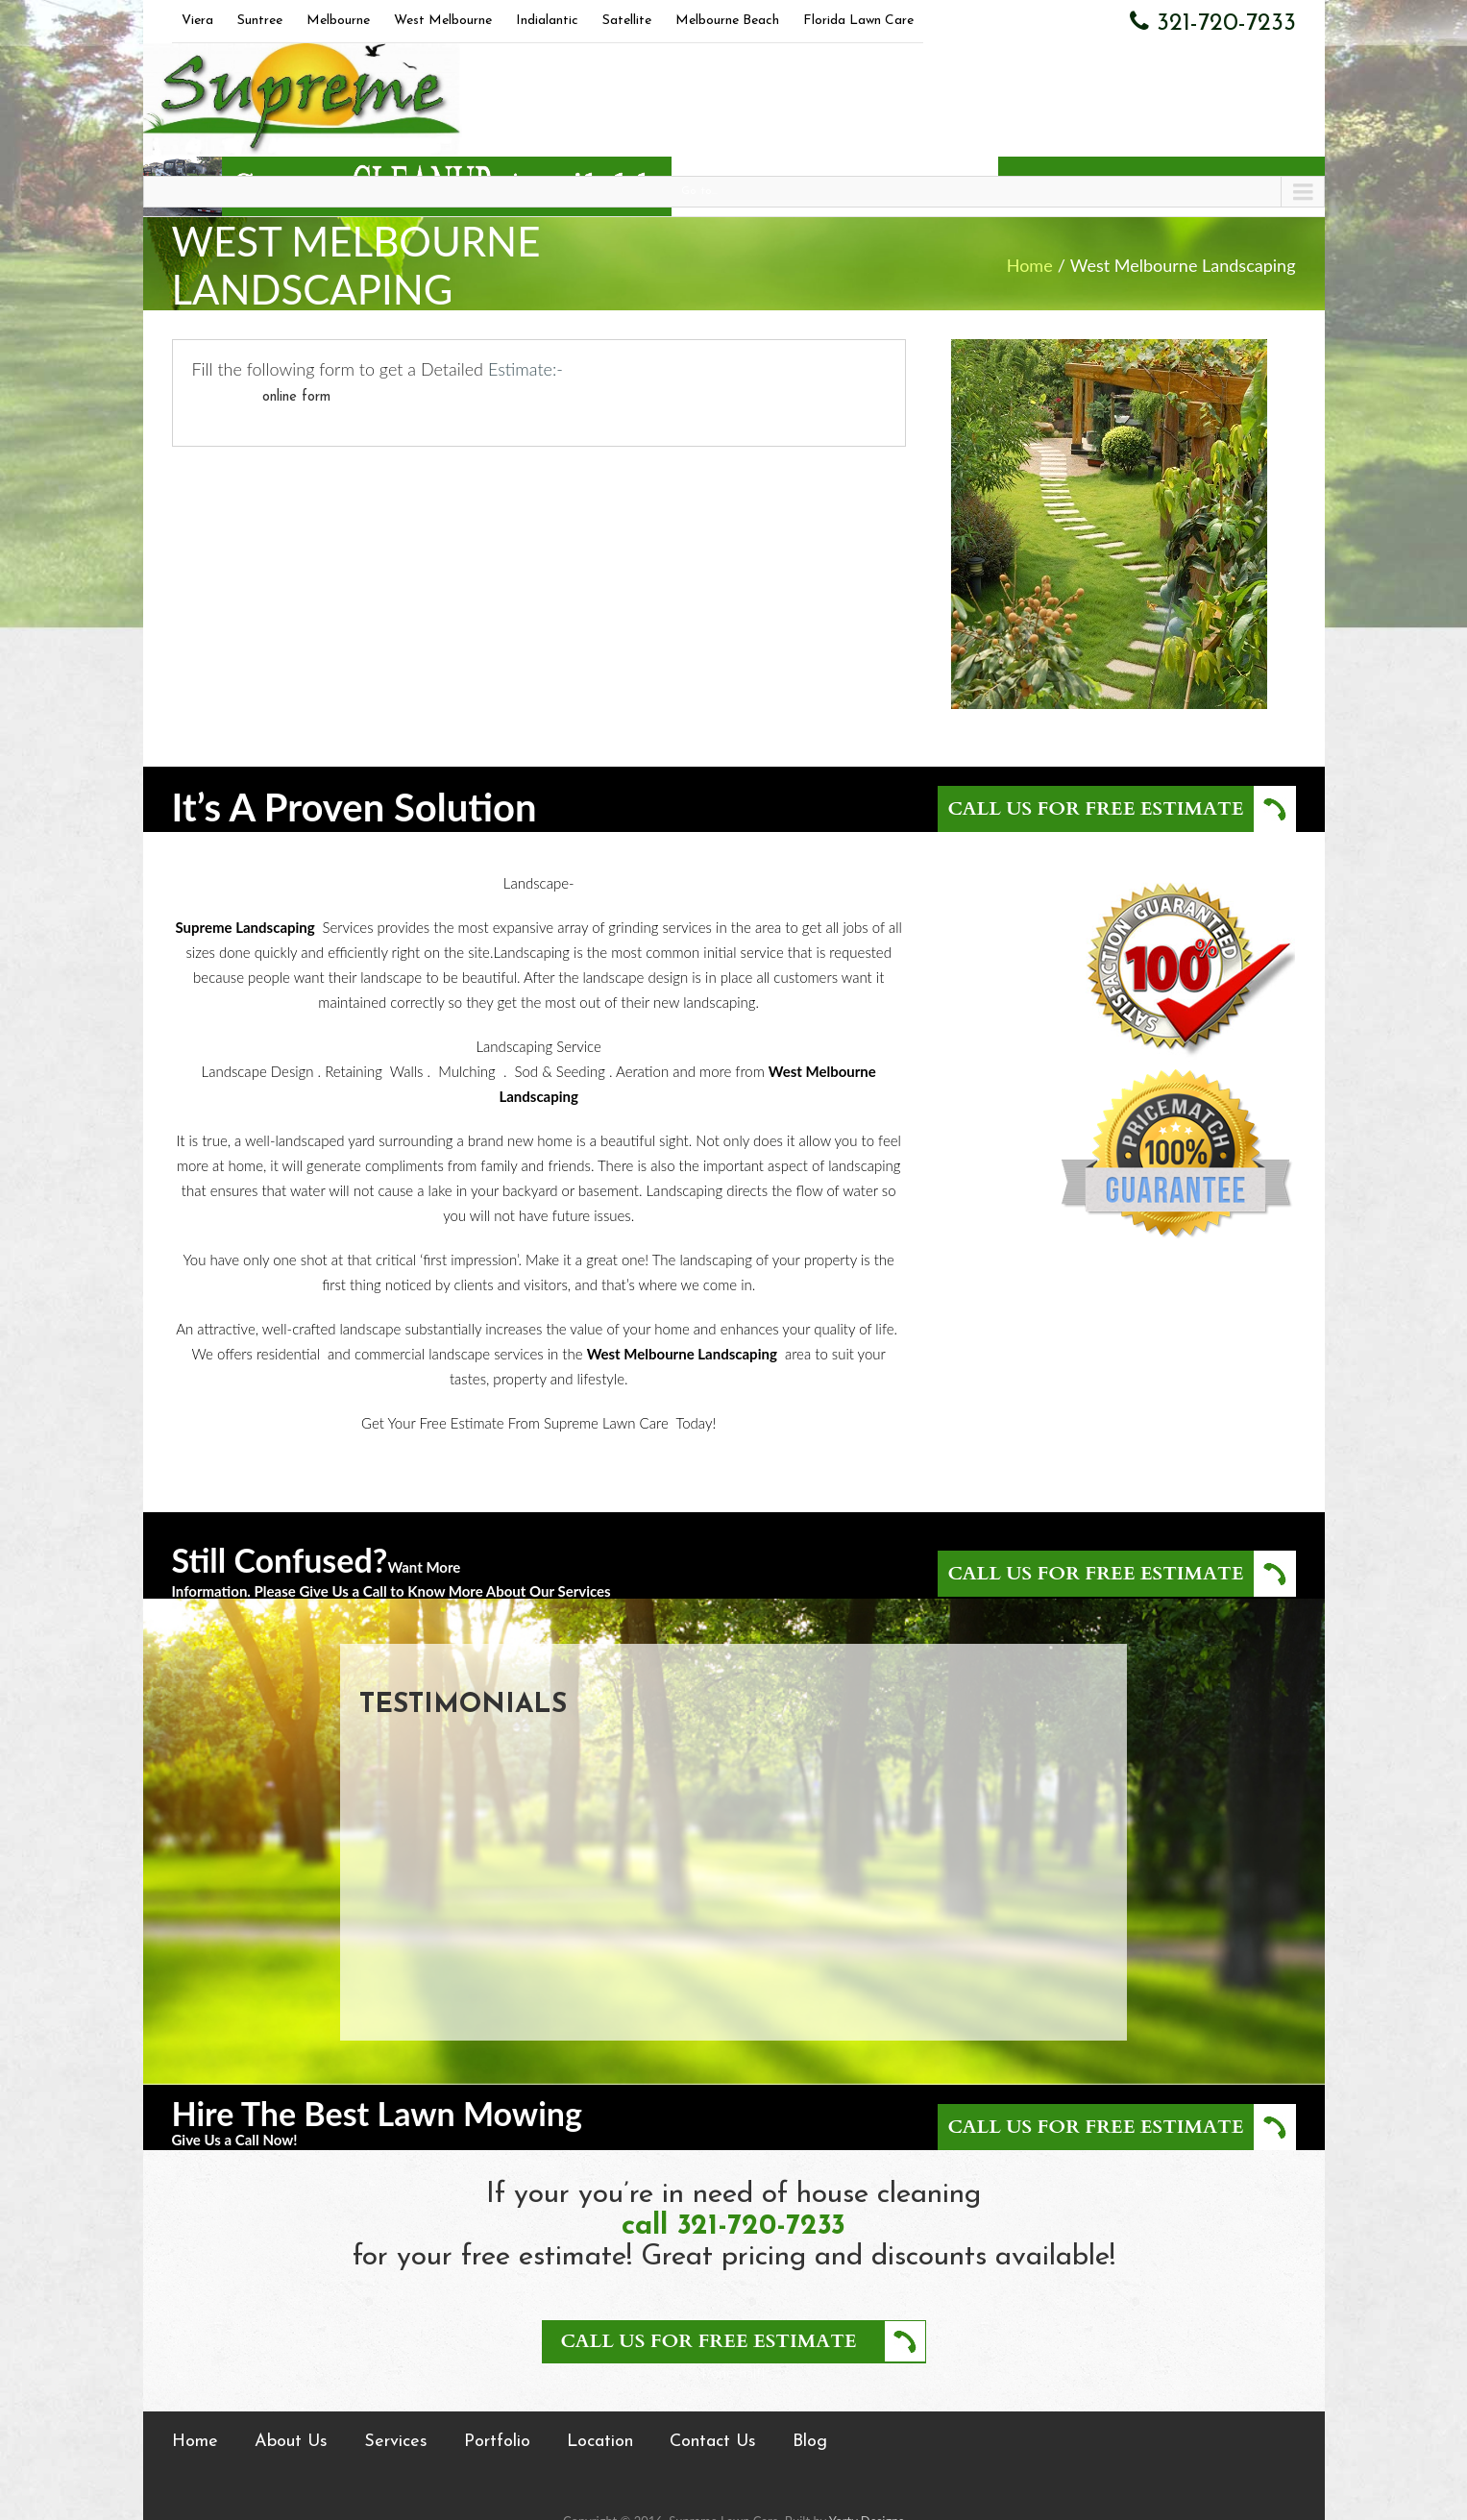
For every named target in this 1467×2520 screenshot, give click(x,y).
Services (396, 2442)
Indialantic (547, 20)
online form (296, 397)
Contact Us (713, 2442)
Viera (197, 20)
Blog (810, 2442)
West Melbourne (443, 20)
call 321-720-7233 (733, 2226)
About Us (291, 2442)
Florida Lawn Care (858, 20)
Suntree (259, 20)
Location (600, 2442)
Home (1030, 265)
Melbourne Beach (727, 20)
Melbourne (338, 20)
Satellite (626, 20)
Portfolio (497, 2442)
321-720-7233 (1213, 22)
